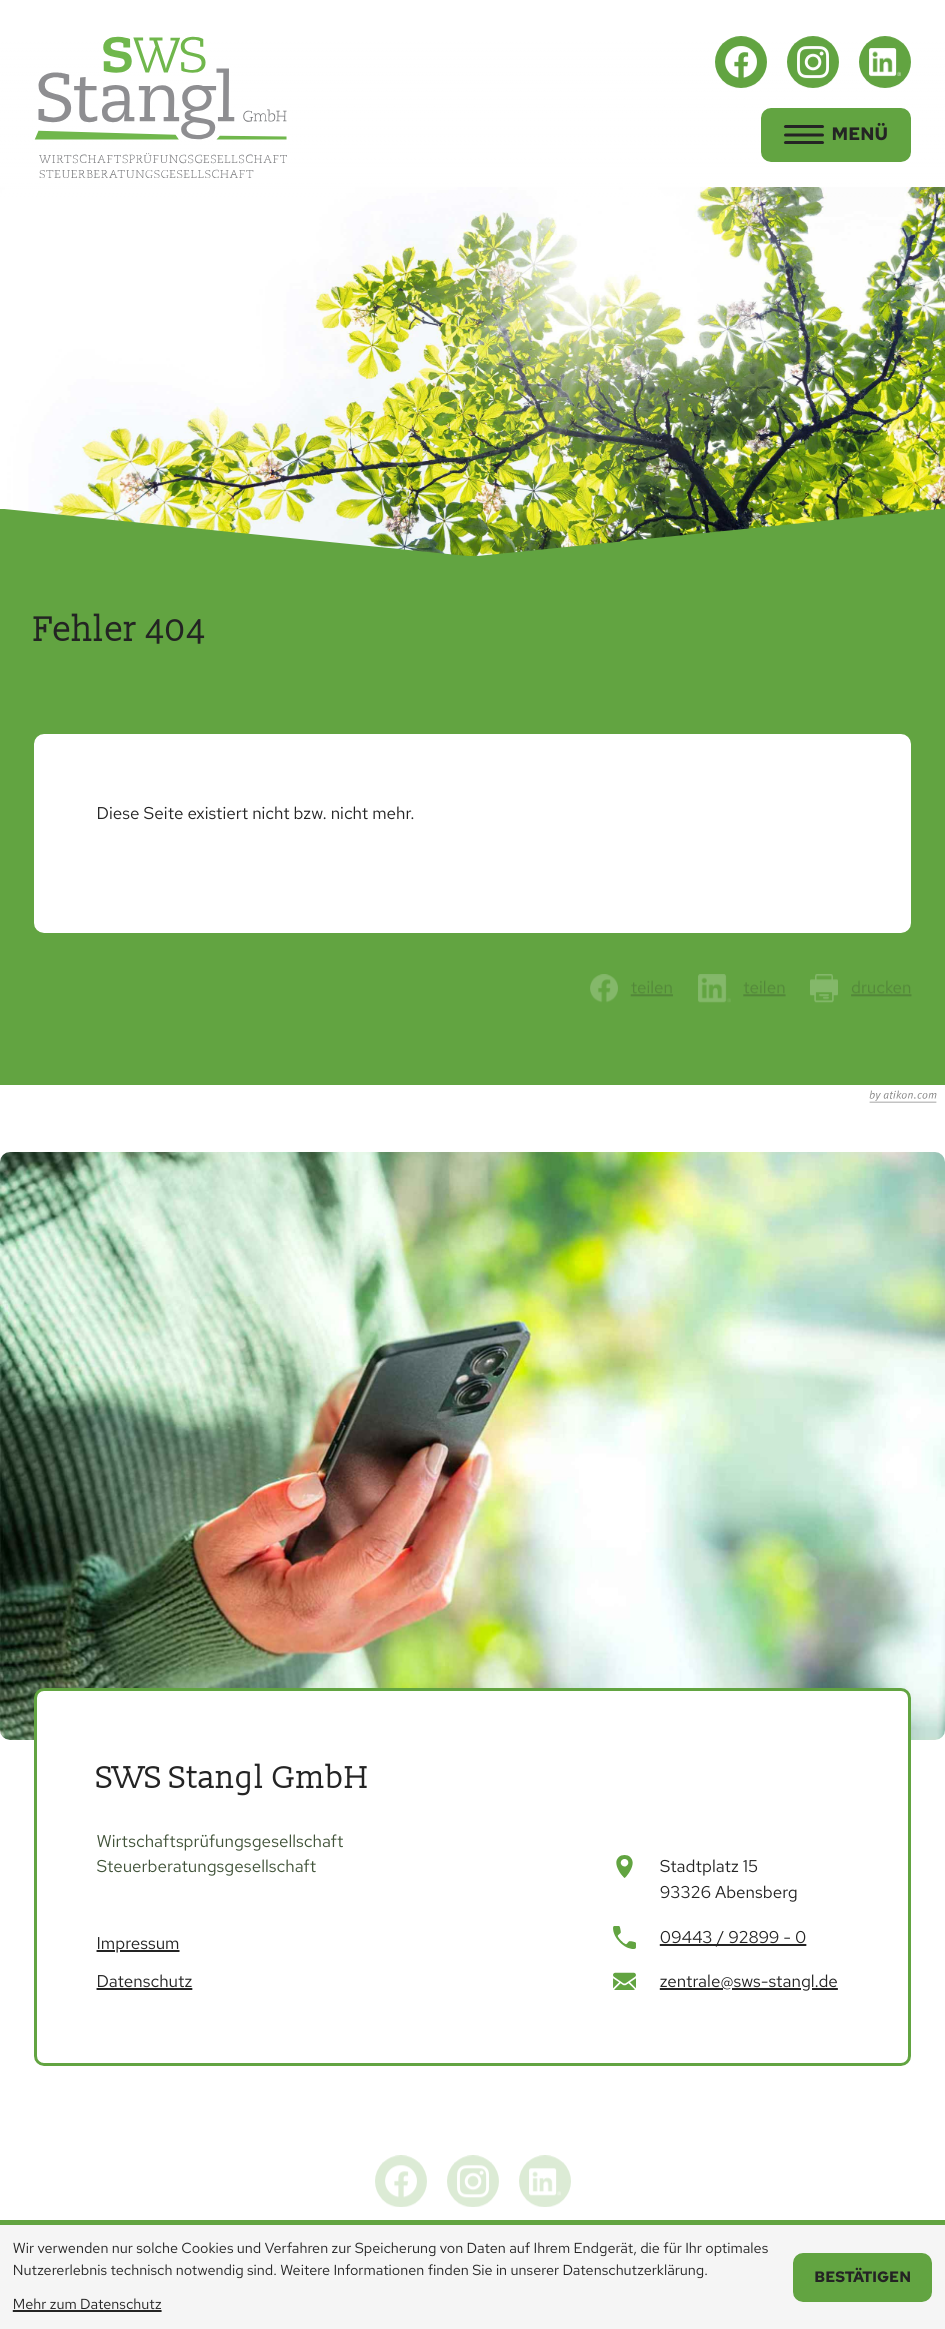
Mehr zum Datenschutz (87, 2304)
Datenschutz (145, 1982)
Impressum (138, 1944)
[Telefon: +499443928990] (733, 1939)
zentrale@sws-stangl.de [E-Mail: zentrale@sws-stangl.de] (749, 1982)
